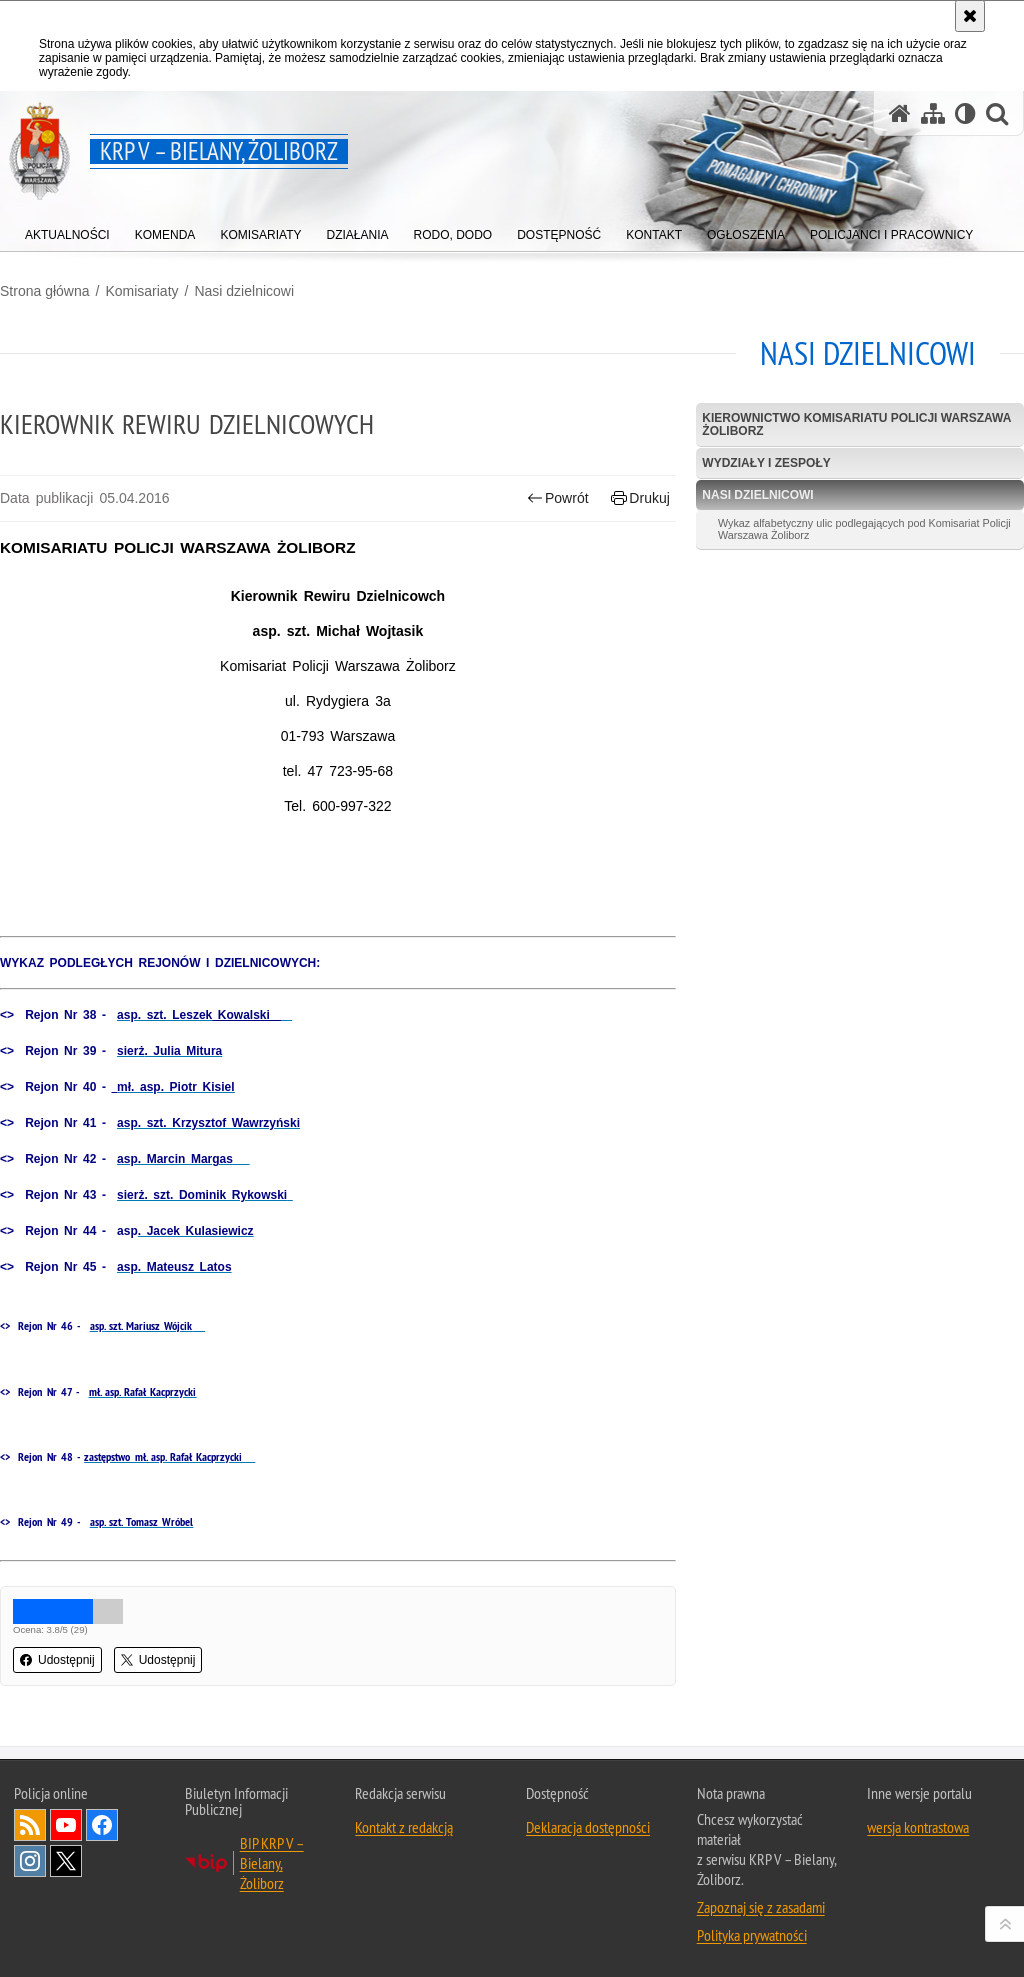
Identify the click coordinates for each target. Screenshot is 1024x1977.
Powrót (558, 498)
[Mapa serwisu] (933, 113)
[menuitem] (67, 230)
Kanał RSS (30, 1825)
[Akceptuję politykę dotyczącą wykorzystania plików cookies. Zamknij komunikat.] (970, 16)
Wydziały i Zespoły (766, 463)
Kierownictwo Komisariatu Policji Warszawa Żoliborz (856, 424)
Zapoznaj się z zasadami (761, 1907)
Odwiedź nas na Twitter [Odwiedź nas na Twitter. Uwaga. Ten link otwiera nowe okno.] (66, 1861)
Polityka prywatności (752, 1935)
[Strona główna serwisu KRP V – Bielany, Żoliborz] (900, 113)
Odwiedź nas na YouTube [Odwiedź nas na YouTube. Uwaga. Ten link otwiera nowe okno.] (66, 1825)
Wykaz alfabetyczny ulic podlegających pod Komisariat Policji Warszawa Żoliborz (864, 529)
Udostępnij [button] (57, 1660)
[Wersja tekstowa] (965, 113)
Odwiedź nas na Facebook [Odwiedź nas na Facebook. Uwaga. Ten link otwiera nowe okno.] (102, 1825)
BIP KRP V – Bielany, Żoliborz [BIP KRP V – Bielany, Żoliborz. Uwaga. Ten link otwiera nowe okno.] (272, 1863)
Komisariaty (141, 291)
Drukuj (640, 498)
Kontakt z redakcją (404, 1827)
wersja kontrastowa (918, 1827)
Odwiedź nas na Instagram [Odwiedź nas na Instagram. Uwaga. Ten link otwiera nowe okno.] (30, 1861)
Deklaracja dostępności (588, 1827)
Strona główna (45, 291)
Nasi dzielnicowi (244, 291)
